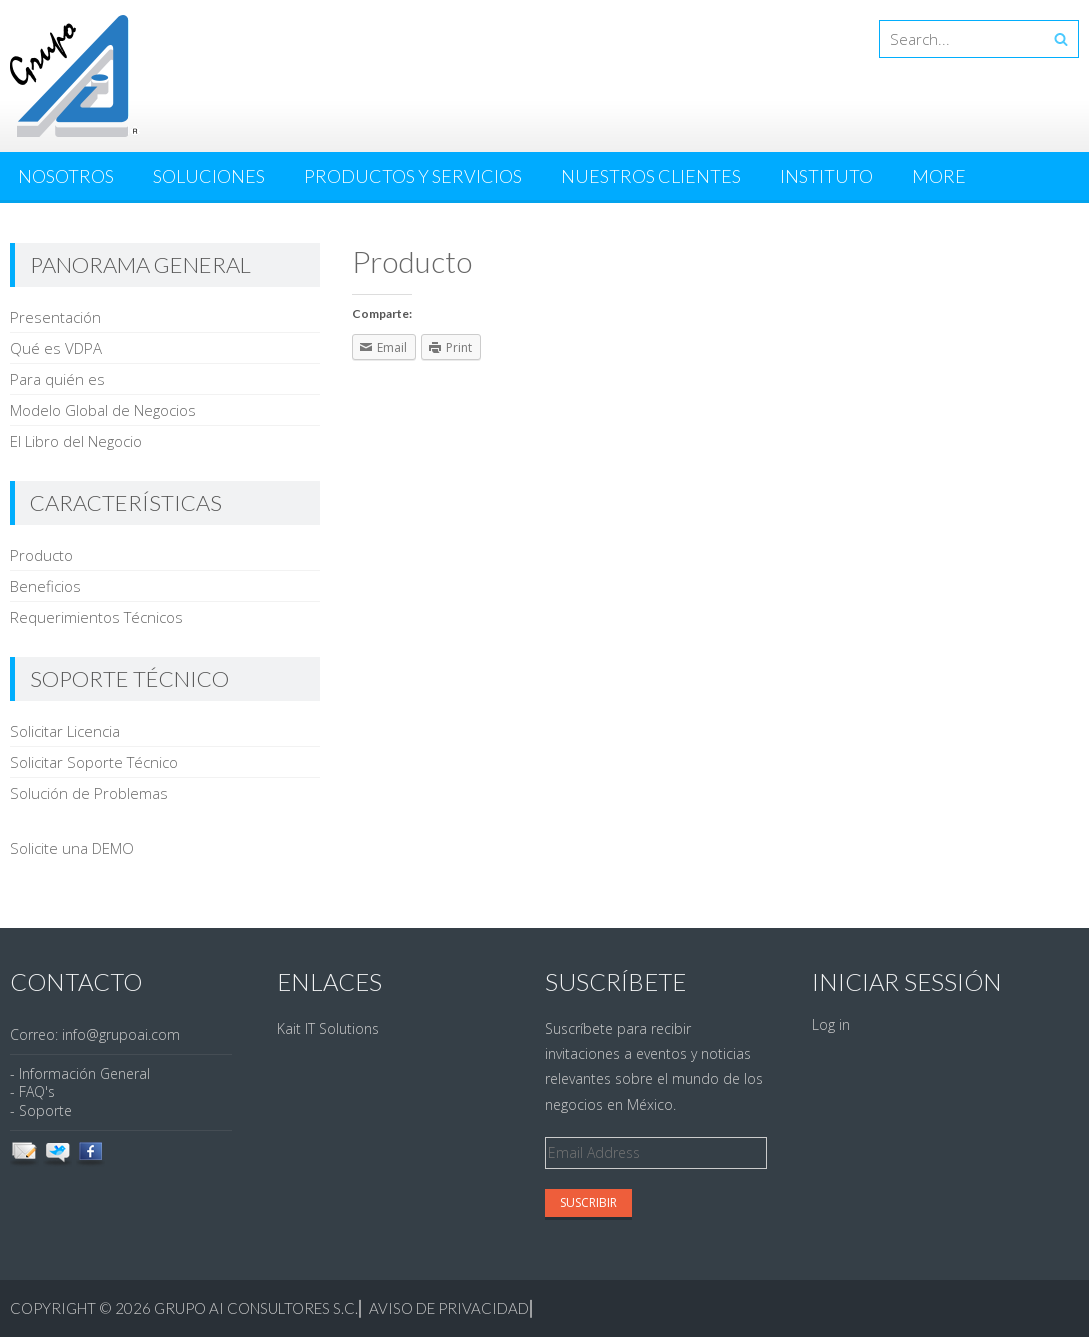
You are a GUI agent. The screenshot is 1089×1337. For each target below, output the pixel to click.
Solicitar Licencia (65, 731)
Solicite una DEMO (72, 848)
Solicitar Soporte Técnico (94, 762)
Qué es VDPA (56, 348)
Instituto (826, 176)
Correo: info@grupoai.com (95, 1034)
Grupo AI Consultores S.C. (256, 1308)
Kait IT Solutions (328, 1028)
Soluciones (209, 176)
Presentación (55, 317)
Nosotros (66, 176)
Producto (41, 555)
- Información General (80, 1073)
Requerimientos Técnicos (96, 617)
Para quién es (57, 379)
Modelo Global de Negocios (103, 410)
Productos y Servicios (413, 176)
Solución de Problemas (89, 793)
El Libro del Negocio (76, 441)
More (939, 176)
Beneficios (45, 586)
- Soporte (41, 1110)
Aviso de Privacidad (447, 1308)
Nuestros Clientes (651, 176)
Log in (831, 1024)
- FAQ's (32, 1091)
